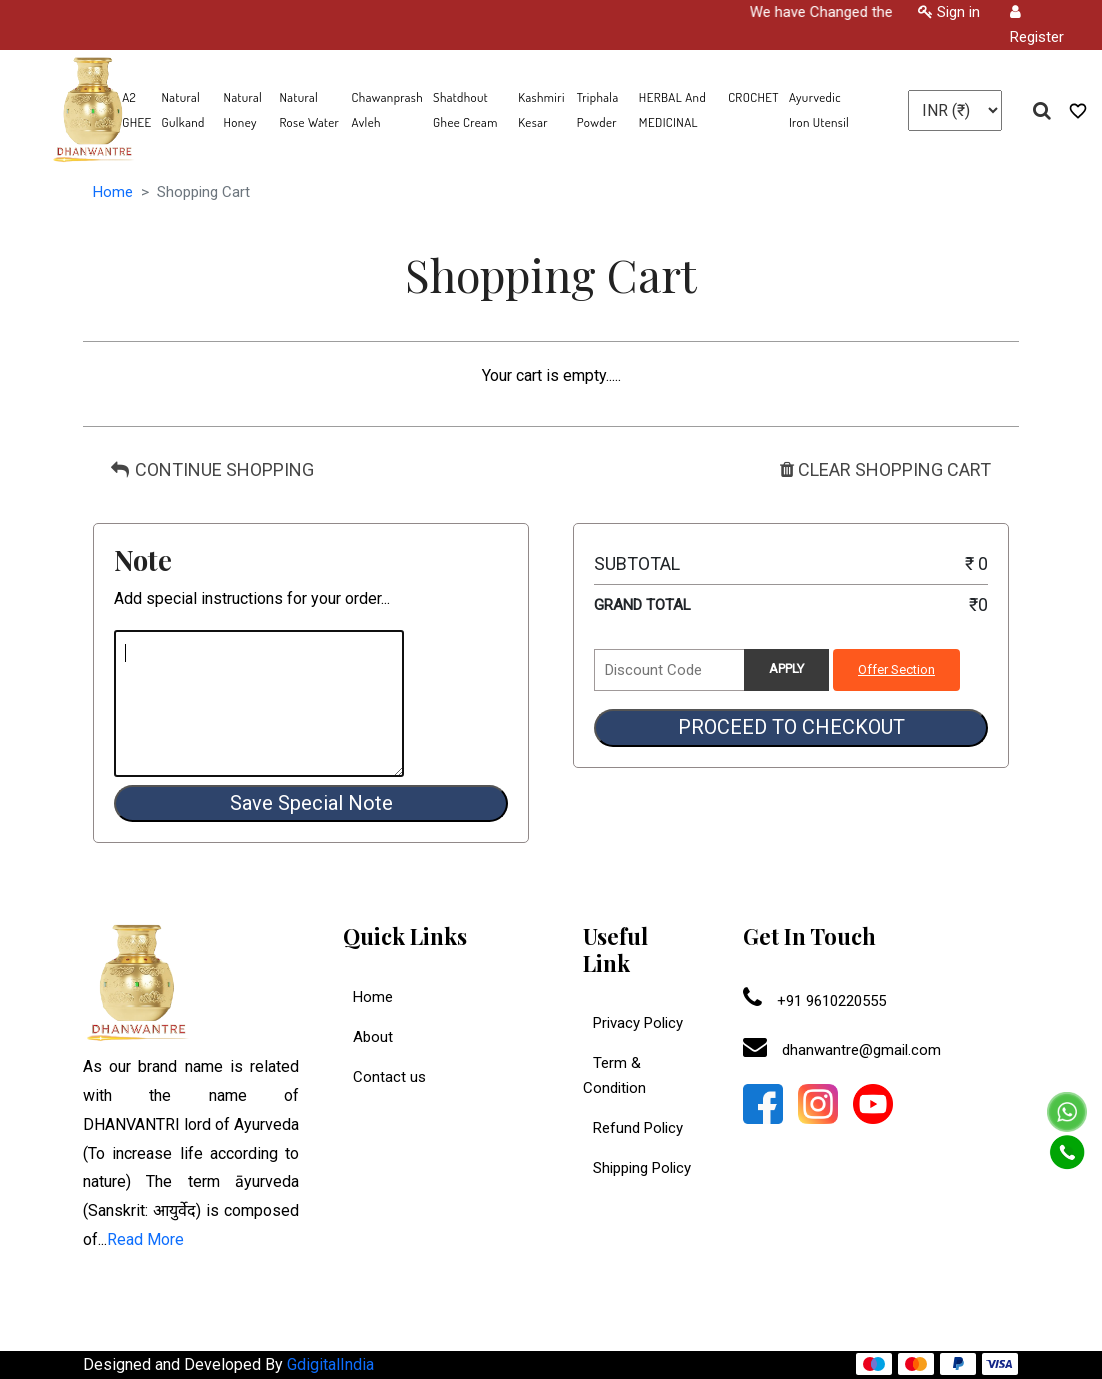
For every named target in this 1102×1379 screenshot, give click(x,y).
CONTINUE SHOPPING (212, 469)
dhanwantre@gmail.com (842, 1050)
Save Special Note (311, 803)
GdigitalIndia (330, 1364)
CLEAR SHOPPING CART (885, 469)
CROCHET (753, 97)
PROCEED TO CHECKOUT (791, 727)
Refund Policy (633, 1128)
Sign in (949, 12)
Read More (145, 1239)
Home (113, 192)
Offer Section (896, 669)
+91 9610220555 (814, 1001)
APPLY (786, 668)
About (373, 1037)
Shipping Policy (637, 1168)
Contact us (389, 1077)
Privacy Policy (633, 1023)
